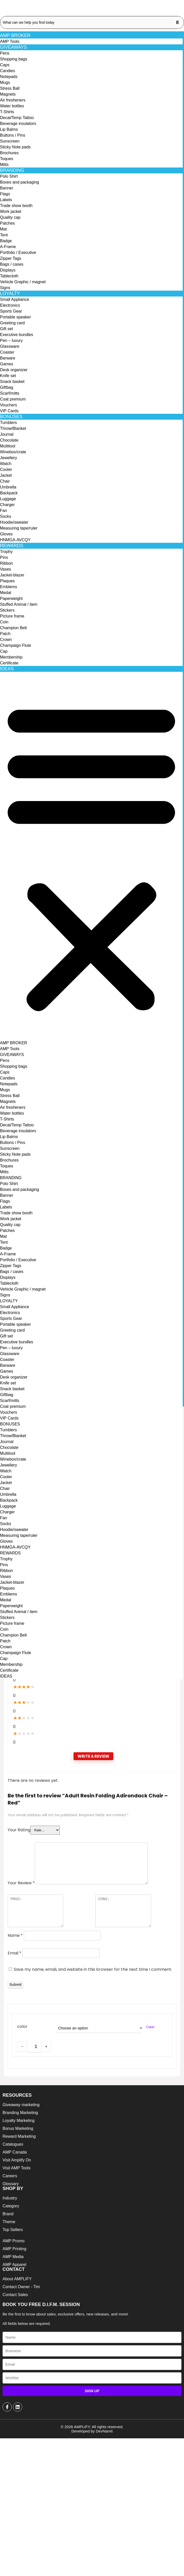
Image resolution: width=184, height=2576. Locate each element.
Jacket (6, 475)
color (22, 2164)
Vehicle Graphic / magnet (23, 282)
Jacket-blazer (12, 575)
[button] (91, 856)
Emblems (8, 587)
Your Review (21, 2021)
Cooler (6, 469)
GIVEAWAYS (13, 47)
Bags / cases (11, 264)
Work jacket (10, 211)
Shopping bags (13, 59)
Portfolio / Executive (18, 252)
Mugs (5, 82)
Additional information (34, 1707)
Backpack (9, 493)
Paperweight (11, 598)
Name (15, 2073)
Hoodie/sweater (14, 522)
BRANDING (12, 170)
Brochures (9, 153)
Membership (11, 657)
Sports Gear (11, 311)
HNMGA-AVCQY (15, 540)
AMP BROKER (15, 35)
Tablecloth (9, 276)
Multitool (7, 446)
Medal (5, 592)
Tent (4, 235)
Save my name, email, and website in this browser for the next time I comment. (93, 2107)
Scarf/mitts (9, 393)
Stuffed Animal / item (18, 604)
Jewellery (8, 458)
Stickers (7, 610)
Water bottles (12, 106)
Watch (5, 463)
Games (6, 364)
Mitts (4, 164)
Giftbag (6, 387)
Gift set (6, 329)
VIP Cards (9, 411)
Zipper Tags (10, 258)
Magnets (8, 94)
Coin (4, 622)
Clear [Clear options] (150, 2164)
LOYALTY (10, 293)
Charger (7, 505)
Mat (3, 229)
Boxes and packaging (19, 182)
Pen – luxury (11, 340)
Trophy (6, 551)
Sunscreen (10, 141)
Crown (6, 639)
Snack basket (12, 381)
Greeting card (12, 323)
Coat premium (13, 399)
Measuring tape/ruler (19, 528)
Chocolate (9, 440)
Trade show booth (16, 205)
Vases (5, 569)
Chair (5, 481)
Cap (3, 651)
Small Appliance (14, 299)
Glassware (9, 346)
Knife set (8, 375)
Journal (6, 434)
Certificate (9, 663)
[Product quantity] (34, 2184)
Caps (4, 65)
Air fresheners (13, 100)
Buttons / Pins (12, 135)
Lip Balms (9, 129)
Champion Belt (13, 628)
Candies (7, 71)
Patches (7, 223)
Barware (7, 358)
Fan (3, 510)
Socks (5, 516)
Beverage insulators (18, 123)
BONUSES (11, 416)
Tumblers (8, 422)
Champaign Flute (15, 645)
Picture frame (12, 616)
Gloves (6, 534)
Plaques (7, 581)
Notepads (9, 76)
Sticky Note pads (15, 147)
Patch (5, 634)
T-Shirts (7, 112)
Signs (5, 288)
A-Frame (8, 246)
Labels (6, 200)
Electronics (10, 305)
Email (14, 2091)
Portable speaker (15, 317)
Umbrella (8, 487)
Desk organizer (14, 370)
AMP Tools (9, 41)
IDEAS (7, 668)
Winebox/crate (13, 452)
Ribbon (6, 563)
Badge (6, 241)
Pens (4, 53)
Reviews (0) (77, 1707)
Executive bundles (16, 334)
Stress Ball (9, 88)
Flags (5, 194)
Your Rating (19, 1967)
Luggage (8, 499)
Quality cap (10, 217)
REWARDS (11, 545)
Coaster (7, 352)
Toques (6, 159)
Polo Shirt (9, 176)
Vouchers (8, 405)
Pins (4, 557)
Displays (7, 270)
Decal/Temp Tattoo (17, 117)
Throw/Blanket (13, 428)
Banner (6, 188)
